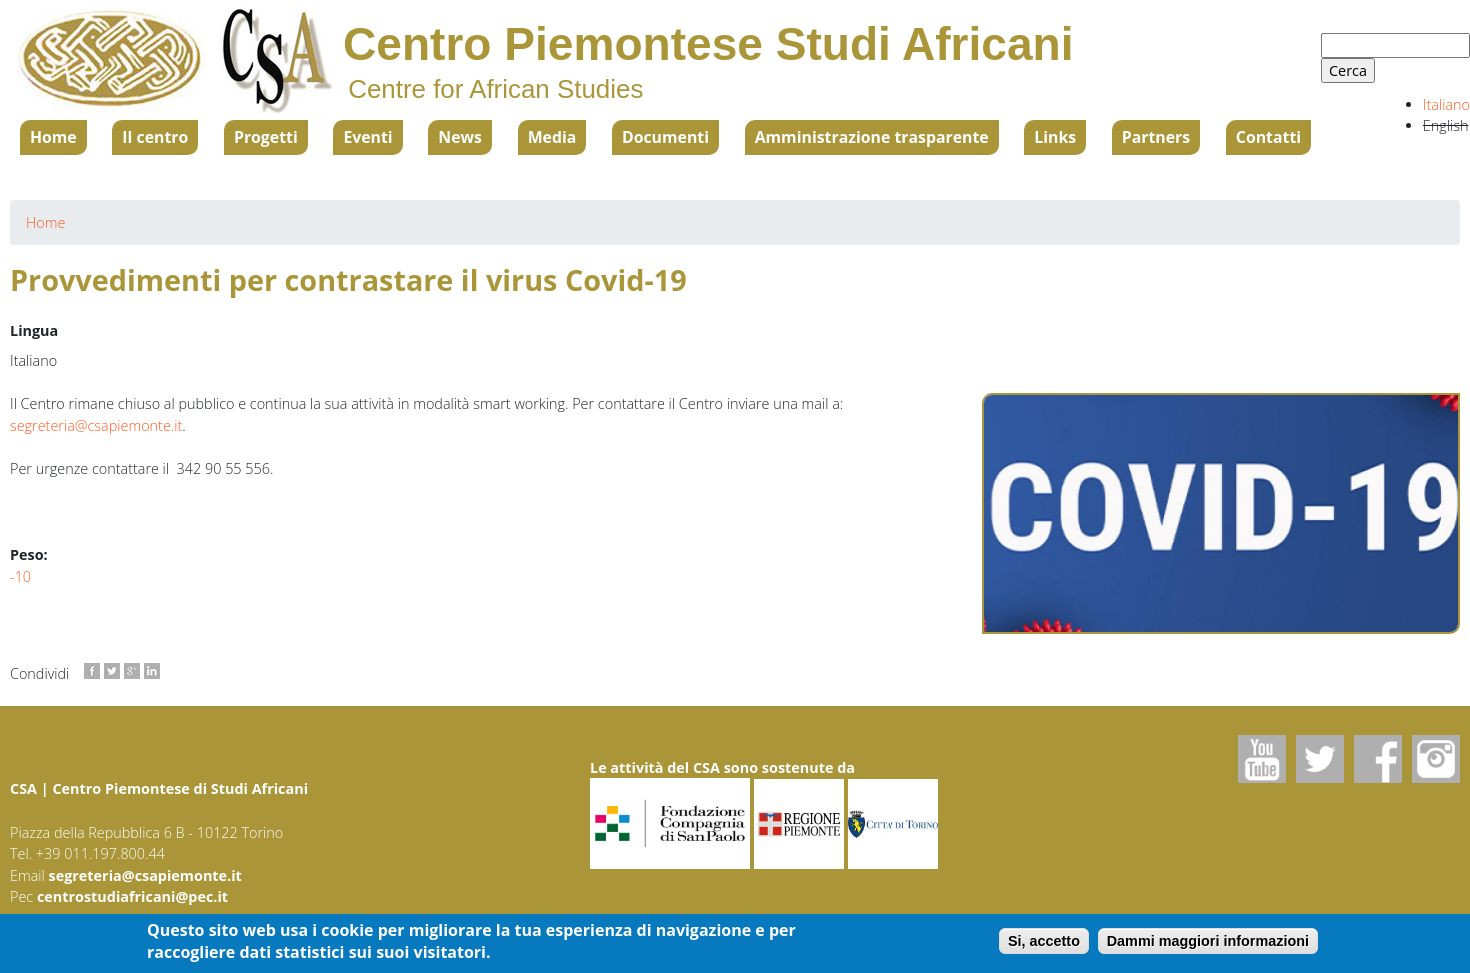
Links (1055, 137)
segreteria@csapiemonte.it (96, 425)
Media (552, 137)
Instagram (1436, 759)
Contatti (1268, 137)
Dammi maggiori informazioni (1208, 943)
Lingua (34, 330)
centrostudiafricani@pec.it (132, 896)
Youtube (1262, 759)
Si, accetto (1044, 943)
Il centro (155, 137)
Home (53, 137)
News (460, 137)
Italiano (1446, 104)
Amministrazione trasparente (872, 137)
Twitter (1320, 759)
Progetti (266, 137)
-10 (20, 576)
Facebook (1378, 759)
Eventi (367, 137)
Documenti (665, 137)
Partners (1156, 137)
